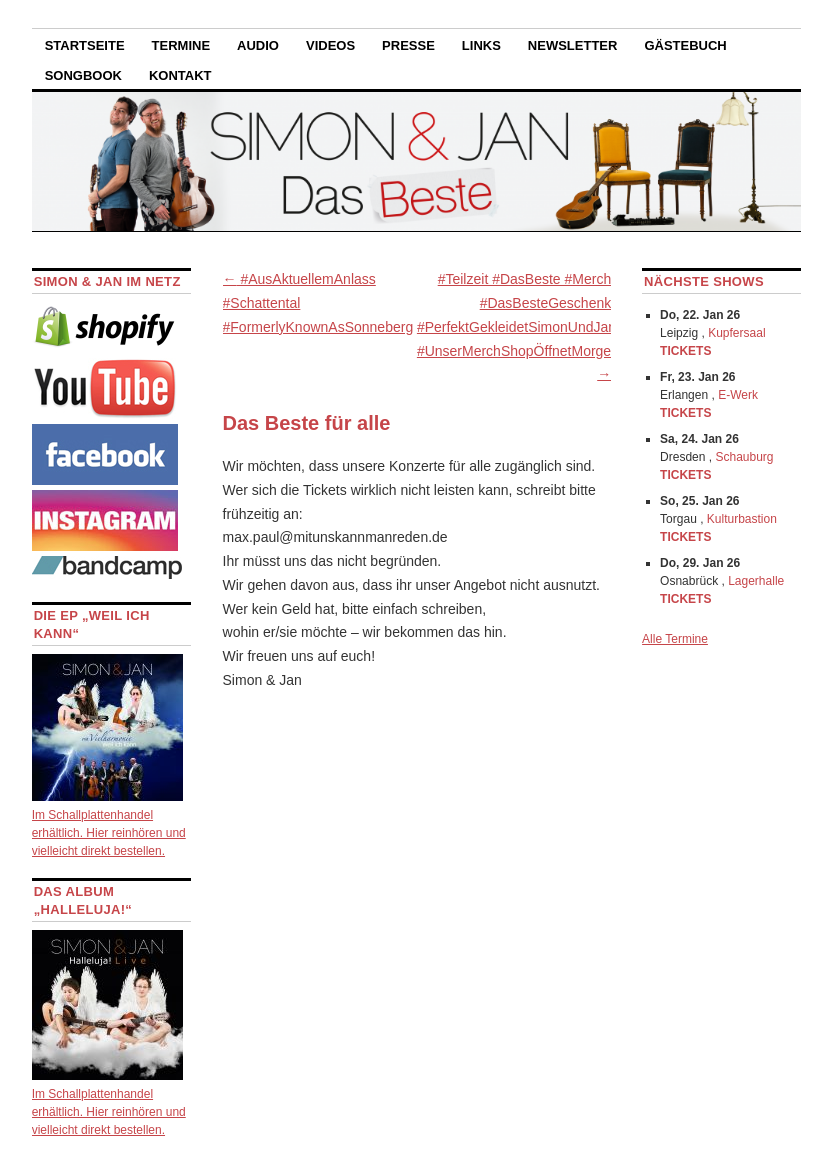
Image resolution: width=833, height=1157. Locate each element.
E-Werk (738, 395)
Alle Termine (675, 639)
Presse (408, 45)
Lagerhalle (756, 581)
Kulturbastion (742, 519)
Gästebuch (685, 45)
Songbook (83, 75)
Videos (330, 45)
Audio (258, 45)
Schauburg (745, 457)
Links (481, 45)
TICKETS (685, 351)
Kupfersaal (736, 333)
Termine (181, 45)
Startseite (85, 45)
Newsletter (573, 45)
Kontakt (180, 75)
